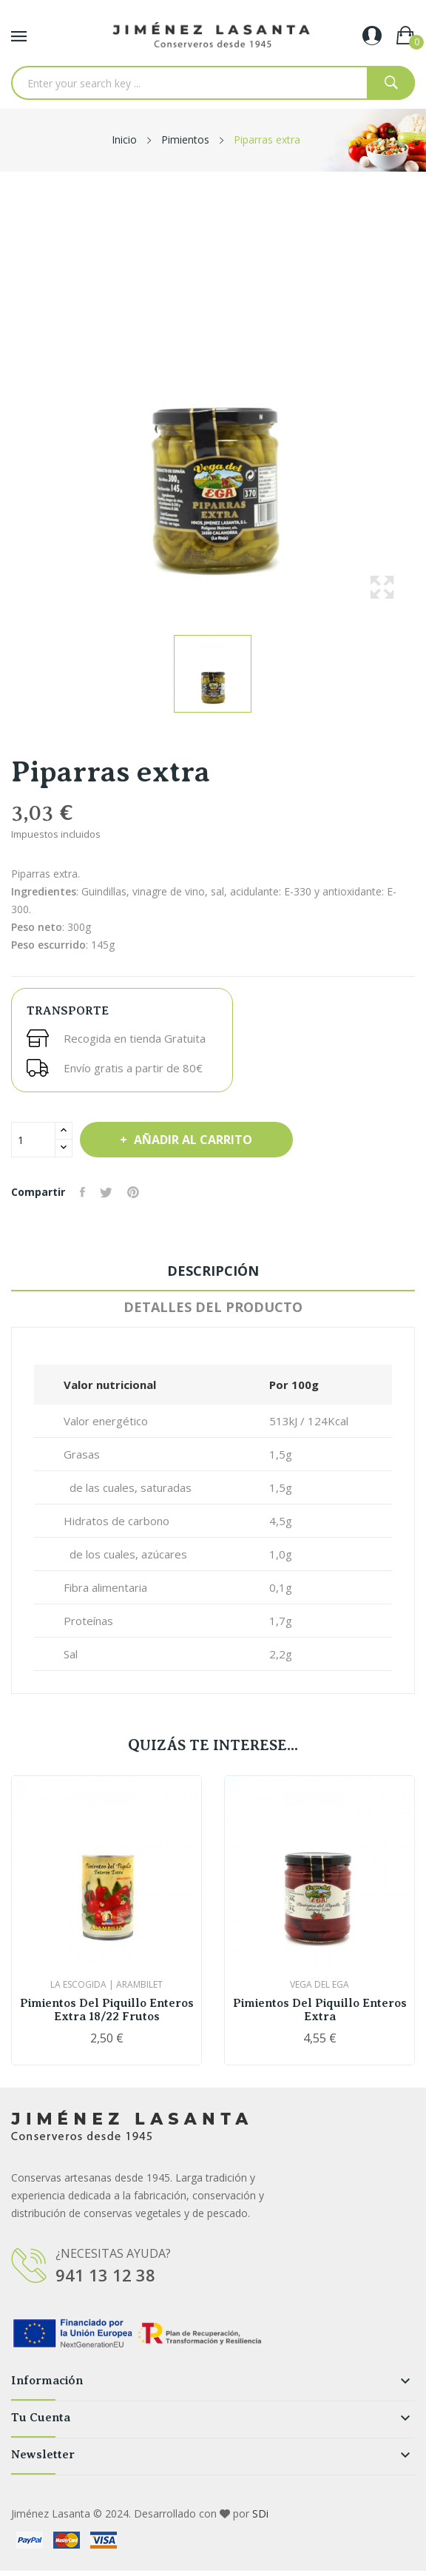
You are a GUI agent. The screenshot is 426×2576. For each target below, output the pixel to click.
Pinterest (133, 1192)
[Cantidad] (33, 1139)
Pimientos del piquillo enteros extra (320, 2010)
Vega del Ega (319, 1984)
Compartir (82, 1192)
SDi (260, 2513)
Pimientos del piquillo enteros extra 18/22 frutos (107, 2010)
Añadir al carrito (192, 1139)
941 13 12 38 (105, 2275)
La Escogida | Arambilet (106, 1984)
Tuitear (106, 1192)
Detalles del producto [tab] (213, 1307)
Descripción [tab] (213, 1270)
